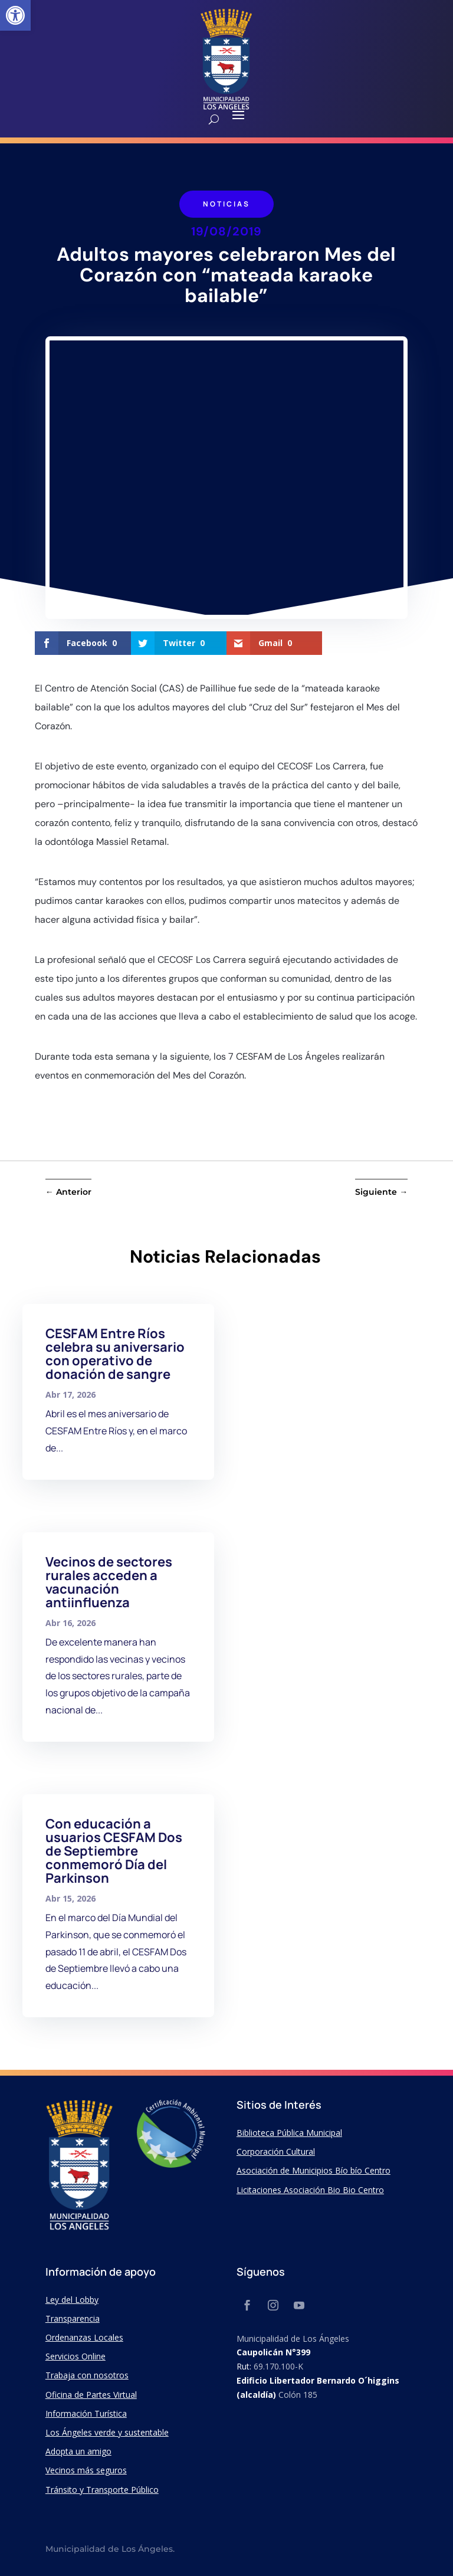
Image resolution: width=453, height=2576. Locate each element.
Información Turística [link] (86, 2413)
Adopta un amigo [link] (78, 2451)
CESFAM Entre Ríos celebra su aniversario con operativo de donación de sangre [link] (115, 1354)
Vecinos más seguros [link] (86, 2470)
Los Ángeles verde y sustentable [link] (107, 2432)
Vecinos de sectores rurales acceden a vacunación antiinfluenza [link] (108, 1582)
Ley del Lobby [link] (72, 2299)
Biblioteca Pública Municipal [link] (289, 2132)
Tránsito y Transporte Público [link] (102, 2489)
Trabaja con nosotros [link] (87, 2375)
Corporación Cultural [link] (276, 2151)
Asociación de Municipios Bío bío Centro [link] (313, 2170)
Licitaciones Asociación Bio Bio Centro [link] (310, 2189)
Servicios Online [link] (75, 2356)
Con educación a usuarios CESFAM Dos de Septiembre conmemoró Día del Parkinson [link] (113, 1851)
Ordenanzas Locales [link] (84, 2337)
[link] (15, 15)
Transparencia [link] (72, 2318)
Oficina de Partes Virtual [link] (91, 2394)
